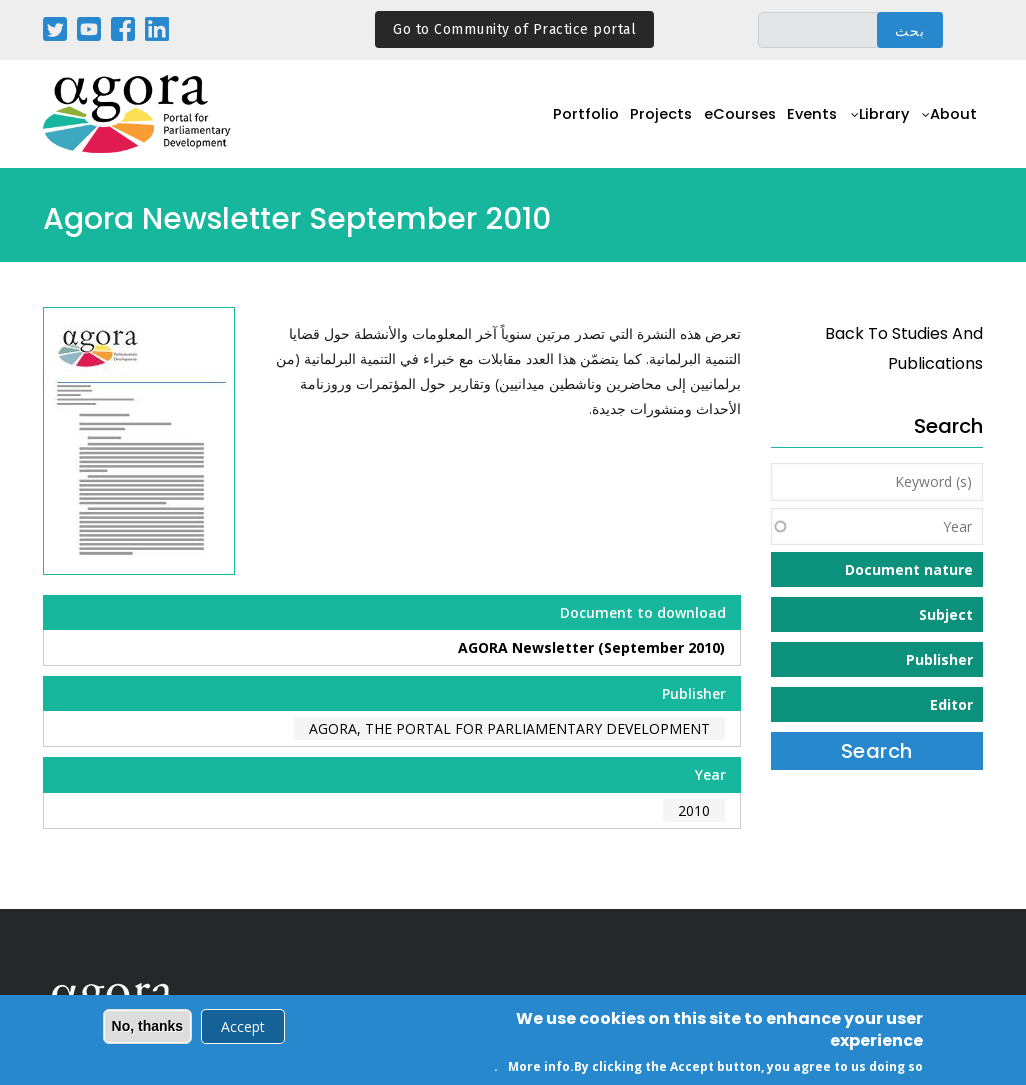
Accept (243, 1027)
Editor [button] (951, 704)
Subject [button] (946, 614)
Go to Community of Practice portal (514, 29)
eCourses (715, 125)
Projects (628, 125)
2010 (694, 810)
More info (539, 1067)
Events (795, 125)
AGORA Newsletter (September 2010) (591, 647)
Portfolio (546, 125)
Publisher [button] (939, 659)
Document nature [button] (909, 569)
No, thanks (148, 1027)
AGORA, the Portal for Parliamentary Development (509, 728)
